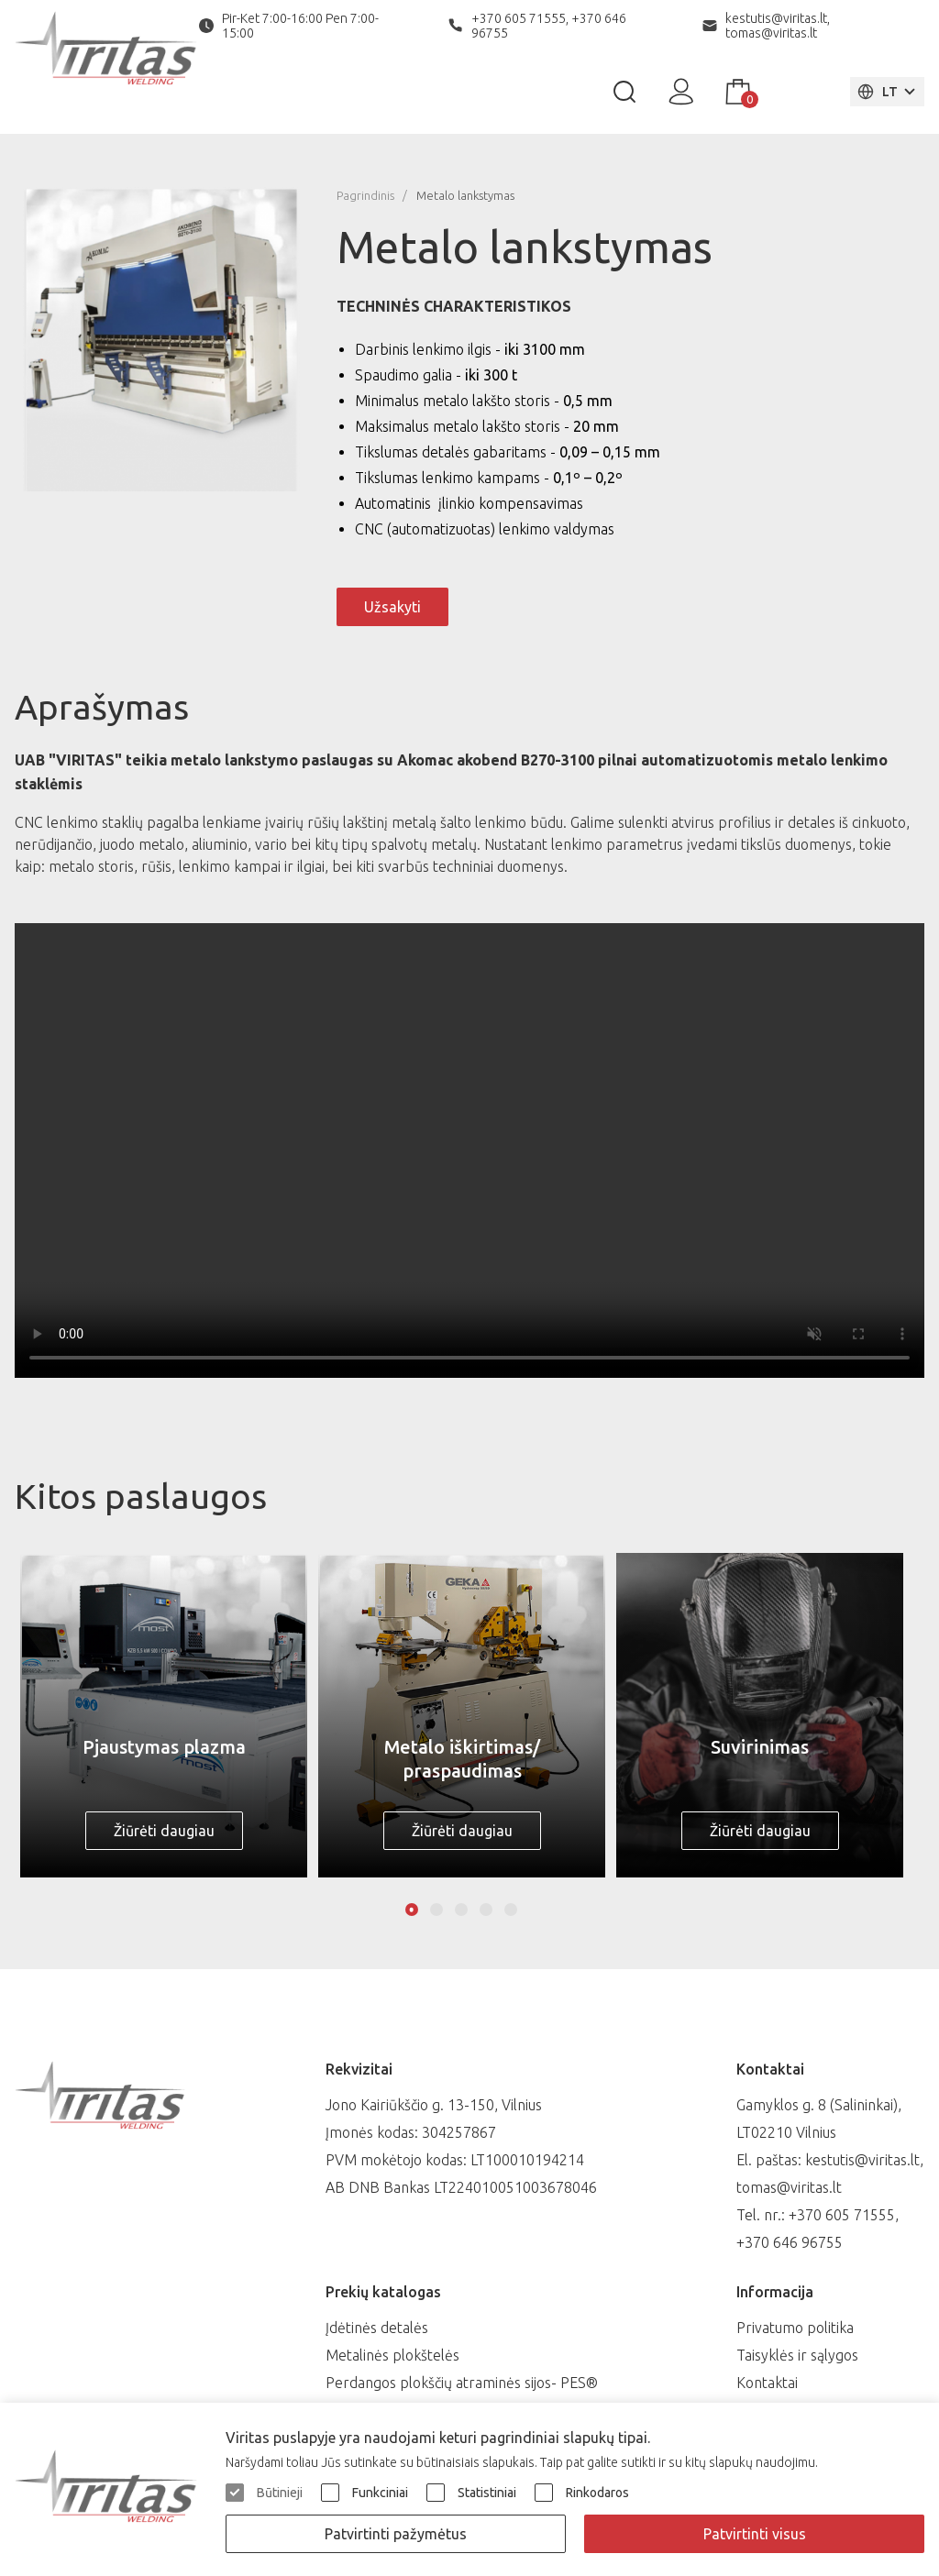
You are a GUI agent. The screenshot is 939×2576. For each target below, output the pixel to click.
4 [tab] (486, 1909)
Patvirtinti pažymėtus (396, 2534)
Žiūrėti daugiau (164, 1830)
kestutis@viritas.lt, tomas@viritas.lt (777, 25)
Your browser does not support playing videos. (469, 1150)
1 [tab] (411, 1909)
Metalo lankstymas (465, 195)
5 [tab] (510, 1909)
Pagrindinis (365, 195)
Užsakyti (392, 607)
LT (877, 91)
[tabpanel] (163, 1715)
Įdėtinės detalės (377, 2327)
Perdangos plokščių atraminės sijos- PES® (462, 2382)
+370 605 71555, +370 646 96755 (548, 25)
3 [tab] (461, 1909)
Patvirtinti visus (754, 2534)
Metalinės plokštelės (392, 2355)
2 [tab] (436, 1909)
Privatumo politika (795, 2327)
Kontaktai (767, 2382)
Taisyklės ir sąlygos (797, 2355)
